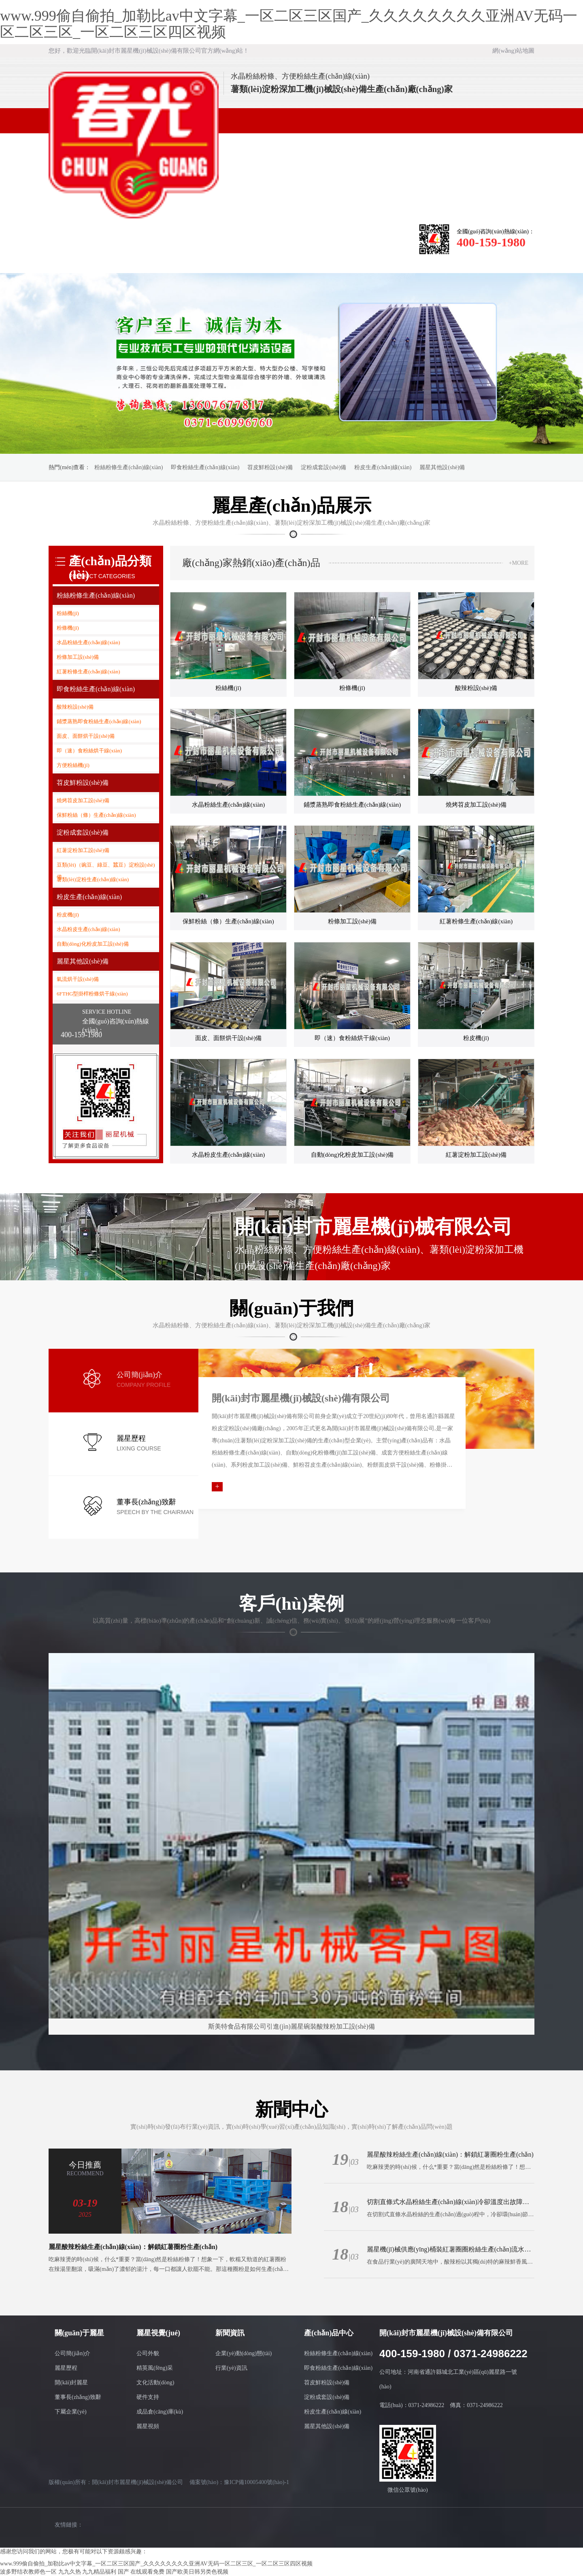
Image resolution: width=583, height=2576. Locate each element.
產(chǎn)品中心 (267, 235)
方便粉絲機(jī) (73, 765)
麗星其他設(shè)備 (442, 467)
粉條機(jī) (68, 628)
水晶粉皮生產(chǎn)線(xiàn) (88, 929)
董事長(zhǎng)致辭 (78, 2397)
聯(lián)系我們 (170, 260)
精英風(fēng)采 (154, 2368)
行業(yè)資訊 (231, 2368)
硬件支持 (147, 2397)
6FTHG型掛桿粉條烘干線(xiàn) (92, 994)
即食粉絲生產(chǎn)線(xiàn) (205, 467)
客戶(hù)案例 (73, 260)
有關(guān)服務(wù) (364, 240)
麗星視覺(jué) (170, 235)
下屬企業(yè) (71, 2412)
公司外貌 (147, 2353)
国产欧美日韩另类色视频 (197, 2572)
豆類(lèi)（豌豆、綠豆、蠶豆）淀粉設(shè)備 (106, 866)
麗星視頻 (147, 2426)
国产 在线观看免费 (141, 2572)
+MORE (518, 563)
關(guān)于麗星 (121, 235)
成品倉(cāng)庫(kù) (159, 2412)
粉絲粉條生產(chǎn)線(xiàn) (128, 467)
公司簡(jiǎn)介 (72, 2353)
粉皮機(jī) (68, 915)
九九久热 (69, 2572)
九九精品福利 (99, 2572)
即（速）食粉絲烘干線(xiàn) (89, 751)
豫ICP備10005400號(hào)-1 (256, 2482)
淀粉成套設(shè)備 (323, 467)
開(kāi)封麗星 (71, 2382)
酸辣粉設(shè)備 (75, 707)
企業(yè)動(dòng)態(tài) (243, 2353)
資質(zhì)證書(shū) (316, 240)
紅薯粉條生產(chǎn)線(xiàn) (88, 672)
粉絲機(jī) (68, 613)
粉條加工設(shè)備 (78, 657)
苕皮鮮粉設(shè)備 (270, 467)
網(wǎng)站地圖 (513, 50)
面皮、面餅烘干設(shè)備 (86, 736)
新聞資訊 (219, 235)
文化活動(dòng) (155, 2382)
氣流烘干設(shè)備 (78, 979)
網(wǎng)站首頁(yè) (72, 240)
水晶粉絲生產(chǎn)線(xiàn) (88, 642)
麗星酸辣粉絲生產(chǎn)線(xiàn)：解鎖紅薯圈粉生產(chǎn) (133, 2246)
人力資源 (122, 260)
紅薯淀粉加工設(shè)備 (83, 850)
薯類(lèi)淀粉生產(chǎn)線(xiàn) (93, 879)
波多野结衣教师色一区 (28, 2572)
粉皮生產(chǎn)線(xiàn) (382, 467)
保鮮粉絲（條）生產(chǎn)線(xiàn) (96, 815)
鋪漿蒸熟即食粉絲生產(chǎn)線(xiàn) (99, 721)
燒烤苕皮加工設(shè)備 (83, 800)
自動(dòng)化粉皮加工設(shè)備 (93, 944)
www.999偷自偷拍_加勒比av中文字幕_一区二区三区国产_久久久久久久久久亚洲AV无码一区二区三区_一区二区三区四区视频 (288, 24)
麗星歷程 (66, 2368)
